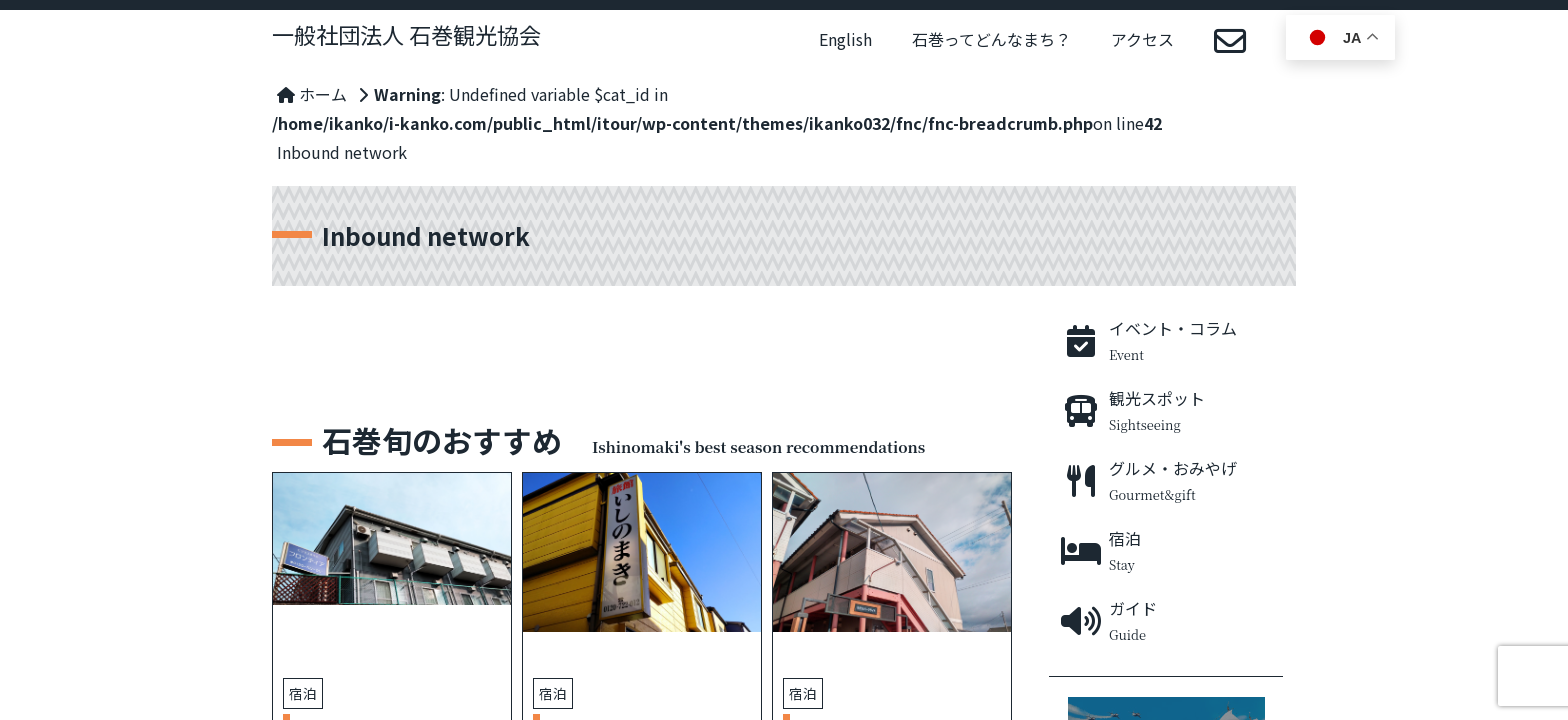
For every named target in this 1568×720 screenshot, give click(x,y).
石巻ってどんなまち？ (991, 39)
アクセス (1142, 39)
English (845, 39)
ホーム (312, 94)
